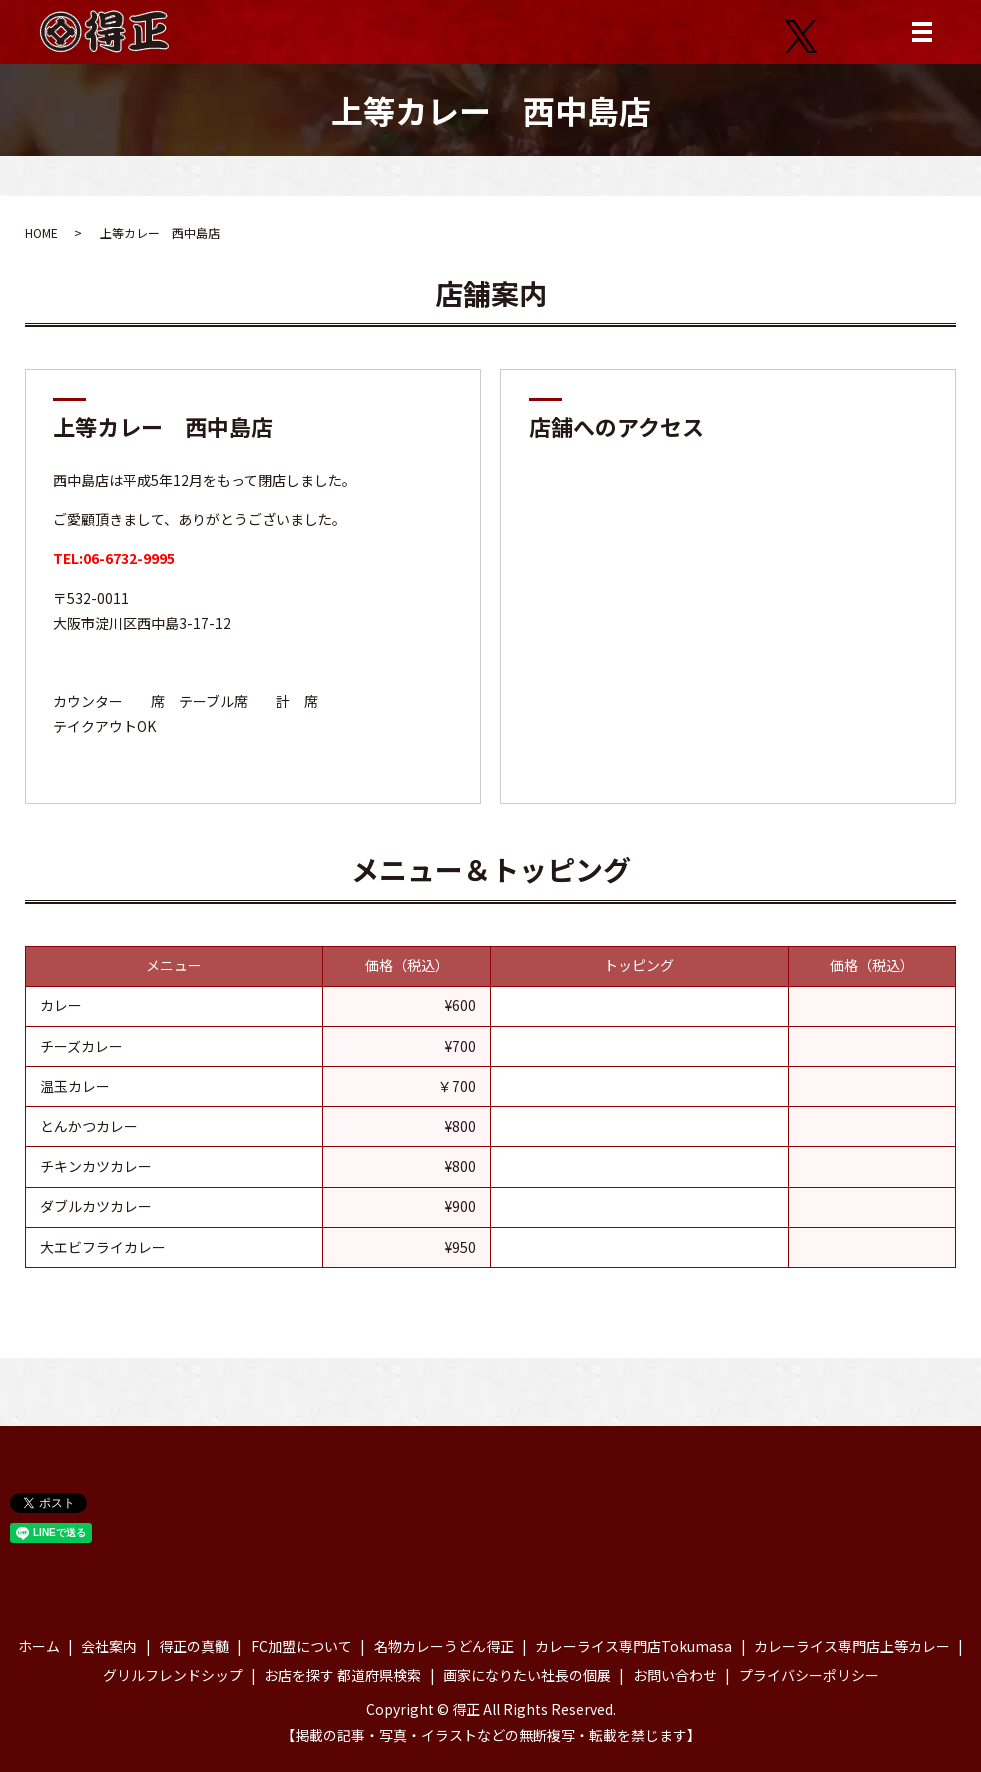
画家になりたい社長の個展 (527, 1675)
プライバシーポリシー (809, 1675)
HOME (41, 232)
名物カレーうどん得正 (444, 1646)
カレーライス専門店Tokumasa (633, 1646)
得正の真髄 (194, 1646)
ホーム (39, 1646)
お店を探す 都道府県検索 (342, 1675)
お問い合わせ (675, 1675)
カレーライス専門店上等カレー (852, 1646)
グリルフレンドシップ (173, 1675)
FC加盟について (301, 1646)
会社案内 (109, 1646)
